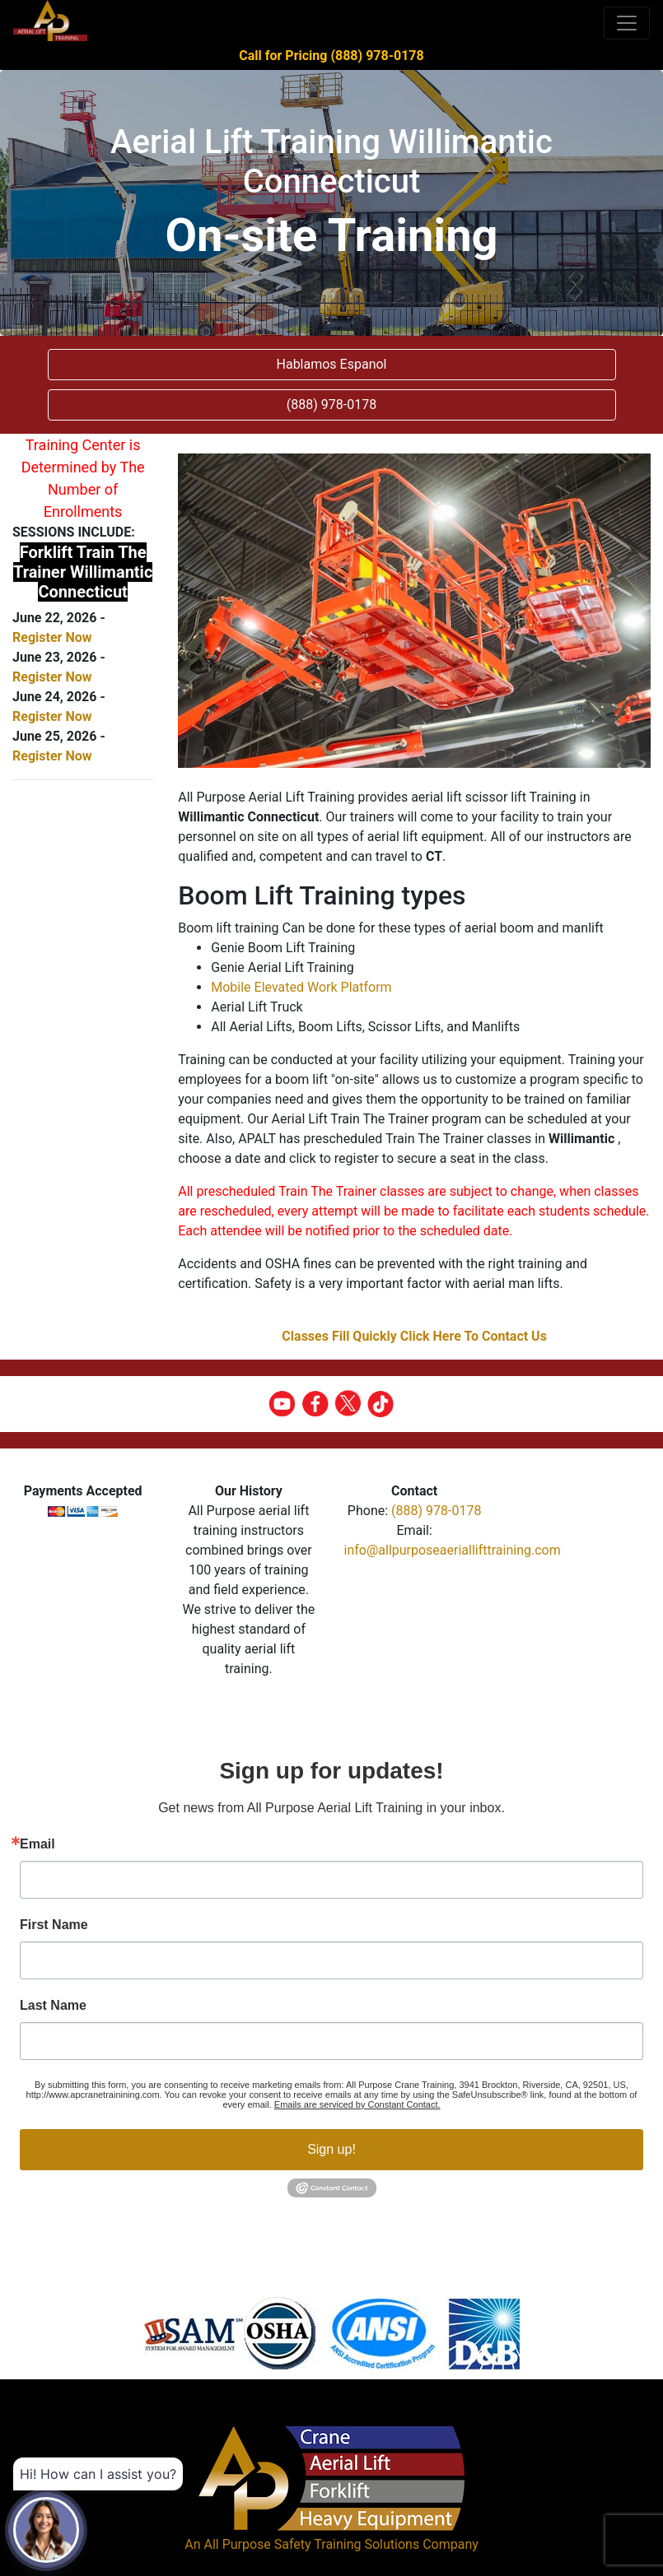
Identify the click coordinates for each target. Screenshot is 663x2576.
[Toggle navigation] (627, 23)
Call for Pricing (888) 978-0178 (331, 55)
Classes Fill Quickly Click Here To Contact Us (414, 1336)
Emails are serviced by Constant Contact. (357, 2104)
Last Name (53, 2005)
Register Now (51, 637)
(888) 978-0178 (436, 1510)
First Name (54, 1925)
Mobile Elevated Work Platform (301, 987)
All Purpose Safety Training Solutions (311, 2544)
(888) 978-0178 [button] (331, 404)
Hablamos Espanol (332, 364)
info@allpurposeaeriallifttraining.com (452, 1550)
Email (37, 1844)
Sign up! (331, 2149)
